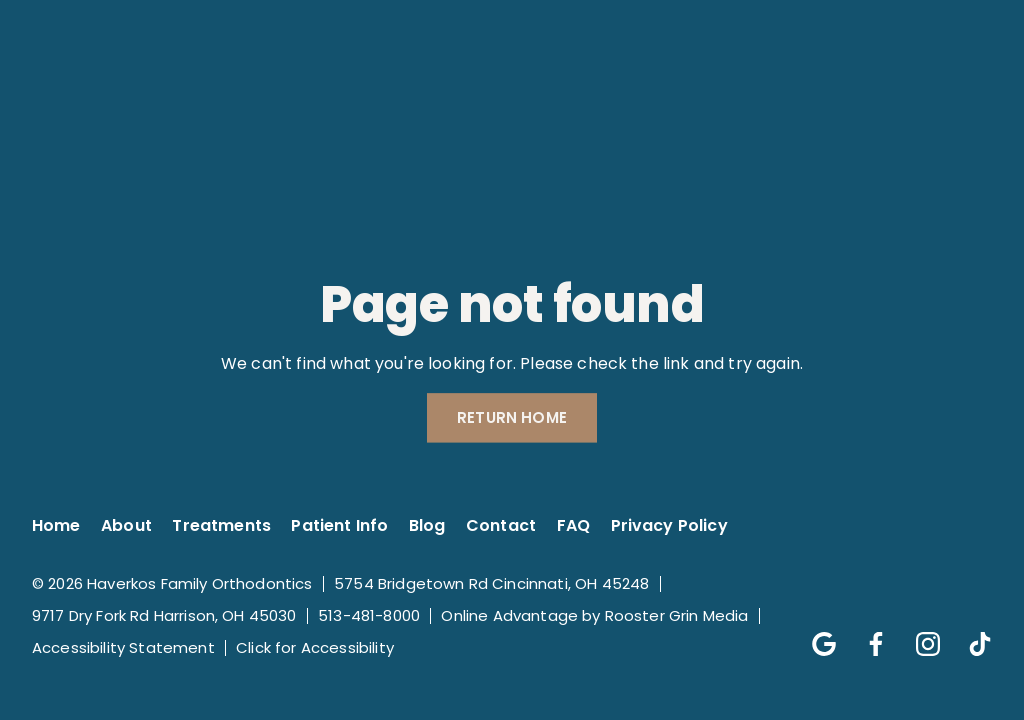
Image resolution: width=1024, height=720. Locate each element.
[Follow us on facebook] (866, 634)
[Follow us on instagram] (918, 634)
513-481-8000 (369, 615)
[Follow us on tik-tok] (970, 634)
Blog (427, 525)
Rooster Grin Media (677, 615)
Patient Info (339, 525)
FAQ (573, 525)
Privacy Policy (669, 525)
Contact (501, 525)
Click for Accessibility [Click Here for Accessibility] (315, 647)
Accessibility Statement (123, 647)
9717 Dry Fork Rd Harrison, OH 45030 (164, 615)
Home (56, 525)
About (126, 525)
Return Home (512, 418)
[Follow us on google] (814, 634)
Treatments (221, 525)
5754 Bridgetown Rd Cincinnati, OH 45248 (491, 583)
